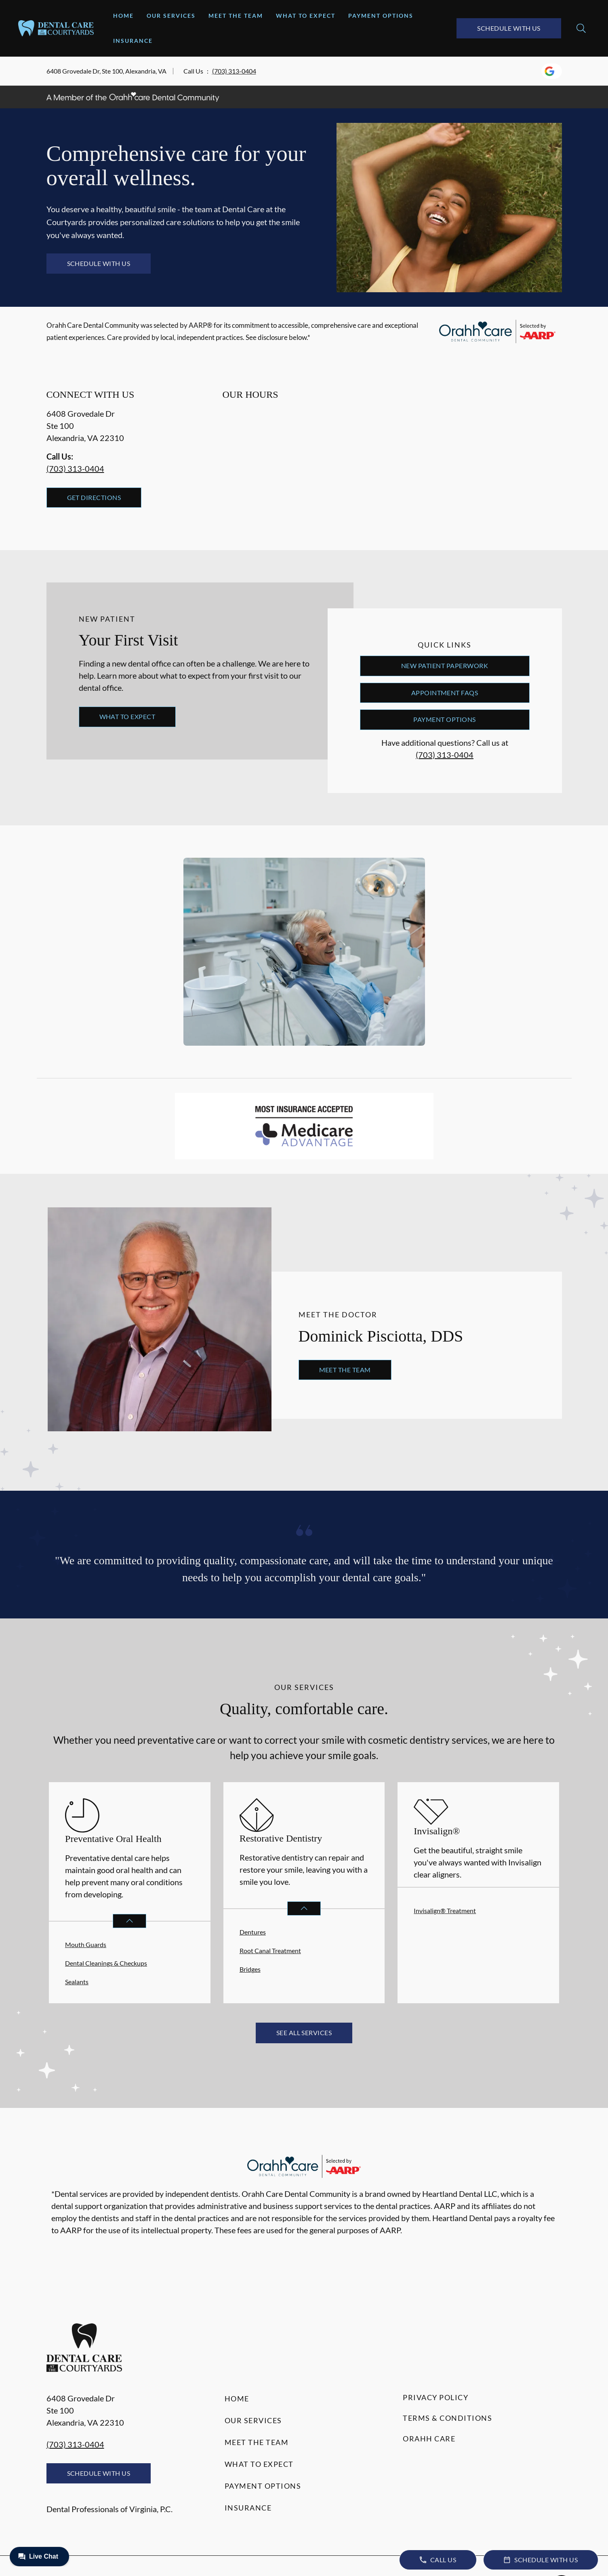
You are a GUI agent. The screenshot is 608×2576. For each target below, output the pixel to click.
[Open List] (129, 1921)
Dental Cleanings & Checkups (106, 1963)
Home (123, 15)
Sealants (76, 1981)
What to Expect (305, 15)
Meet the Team (235, 15)
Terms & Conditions (447, 2418)
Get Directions (94, 497)
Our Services (171, 15)
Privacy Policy (435, 2397)
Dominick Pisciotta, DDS (381, 1336)
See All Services (304, 2032)
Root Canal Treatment (270, 1950)
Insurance (133, 40)
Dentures (253, 1932)
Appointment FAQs (444, 692)
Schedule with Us (509, 28)
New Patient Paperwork (444, 665)
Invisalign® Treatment (445, 1910)
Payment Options (380, 15)
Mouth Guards (85, 1944)
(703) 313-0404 (234, 71)
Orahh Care (429, 2438)
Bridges (250, 1969)
